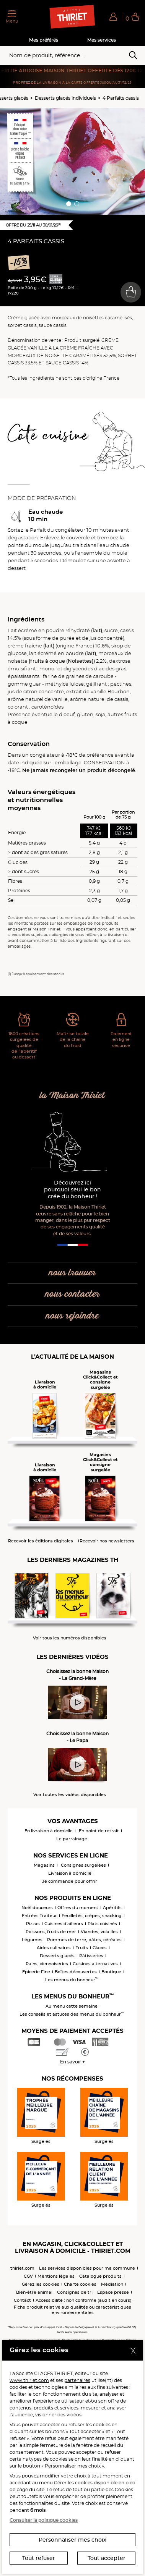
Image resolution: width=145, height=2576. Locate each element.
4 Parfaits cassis (121, 98)
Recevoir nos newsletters (107, 1541)
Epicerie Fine (36, 1971)
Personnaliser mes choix (72, 2539)
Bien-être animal (34, 2292)
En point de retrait (99, 1830)
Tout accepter (106, 2558)
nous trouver (72, 1273)
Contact (22, 2300)
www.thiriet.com (29, 2380)
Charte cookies (80, 2284)
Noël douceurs (37, 1907)
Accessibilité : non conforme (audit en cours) (84, 2300)
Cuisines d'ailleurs (63, 1923)
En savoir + (72, 2062)
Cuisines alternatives (95, 1963)
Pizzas (33, 1923)
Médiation (112, 2284)
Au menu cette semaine (72, 2006)
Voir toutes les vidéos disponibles (69, 1795)
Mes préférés (43, 40)
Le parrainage (71, 1838)
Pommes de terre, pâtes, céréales (84, 1939)
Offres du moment (77, 1907)
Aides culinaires (54, 1947)
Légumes (32, 1939)
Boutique (111, 1971)
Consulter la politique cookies (44, 2520)
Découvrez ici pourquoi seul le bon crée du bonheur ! (72, 1190)
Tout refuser (38, 2558)
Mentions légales (56, 2276)
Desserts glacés (57, 1955)
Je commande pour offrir (69, 1881)
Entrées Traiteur (39, 1915)
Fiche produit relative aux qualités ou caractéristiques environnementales (72, 2309)
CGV (28, 2276)
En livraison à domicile (48, 1830)
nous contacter (72, 1294)
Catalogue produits (100, 2276)
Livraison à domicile (69, 1873)
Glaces (100, 1947)
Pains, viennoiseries (47, 1963)
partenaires (77, 2380)
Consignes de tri (75, 2292)
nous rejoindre (72, 1316)
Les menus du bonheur (71, 1979)
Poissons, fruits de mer (51, 1931)
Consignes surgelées (83, 1865)
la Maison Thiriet (72, 1095)
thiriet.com (22, 2268)
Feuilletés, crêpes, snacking (92, 1915)
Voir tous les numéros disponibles (69, 1638)
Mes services (101, 40)
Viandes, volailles (99, 1931)
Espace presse (113, 2292)
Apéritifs (112, 1907)
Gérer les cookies (73, 2482)
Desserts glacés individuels (65, 98)
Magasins (44, 1865)
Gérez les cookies (40, 2284)
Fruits (81, 1947)
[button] (113, 16)
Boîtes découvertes (76, 1971)
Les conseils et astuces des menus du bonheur (72, 2014)
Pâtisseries (91, 1955)
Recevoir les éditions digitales (40, 1541)
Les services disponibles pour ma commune (87, 2268)
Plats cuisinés (102, 1923)
